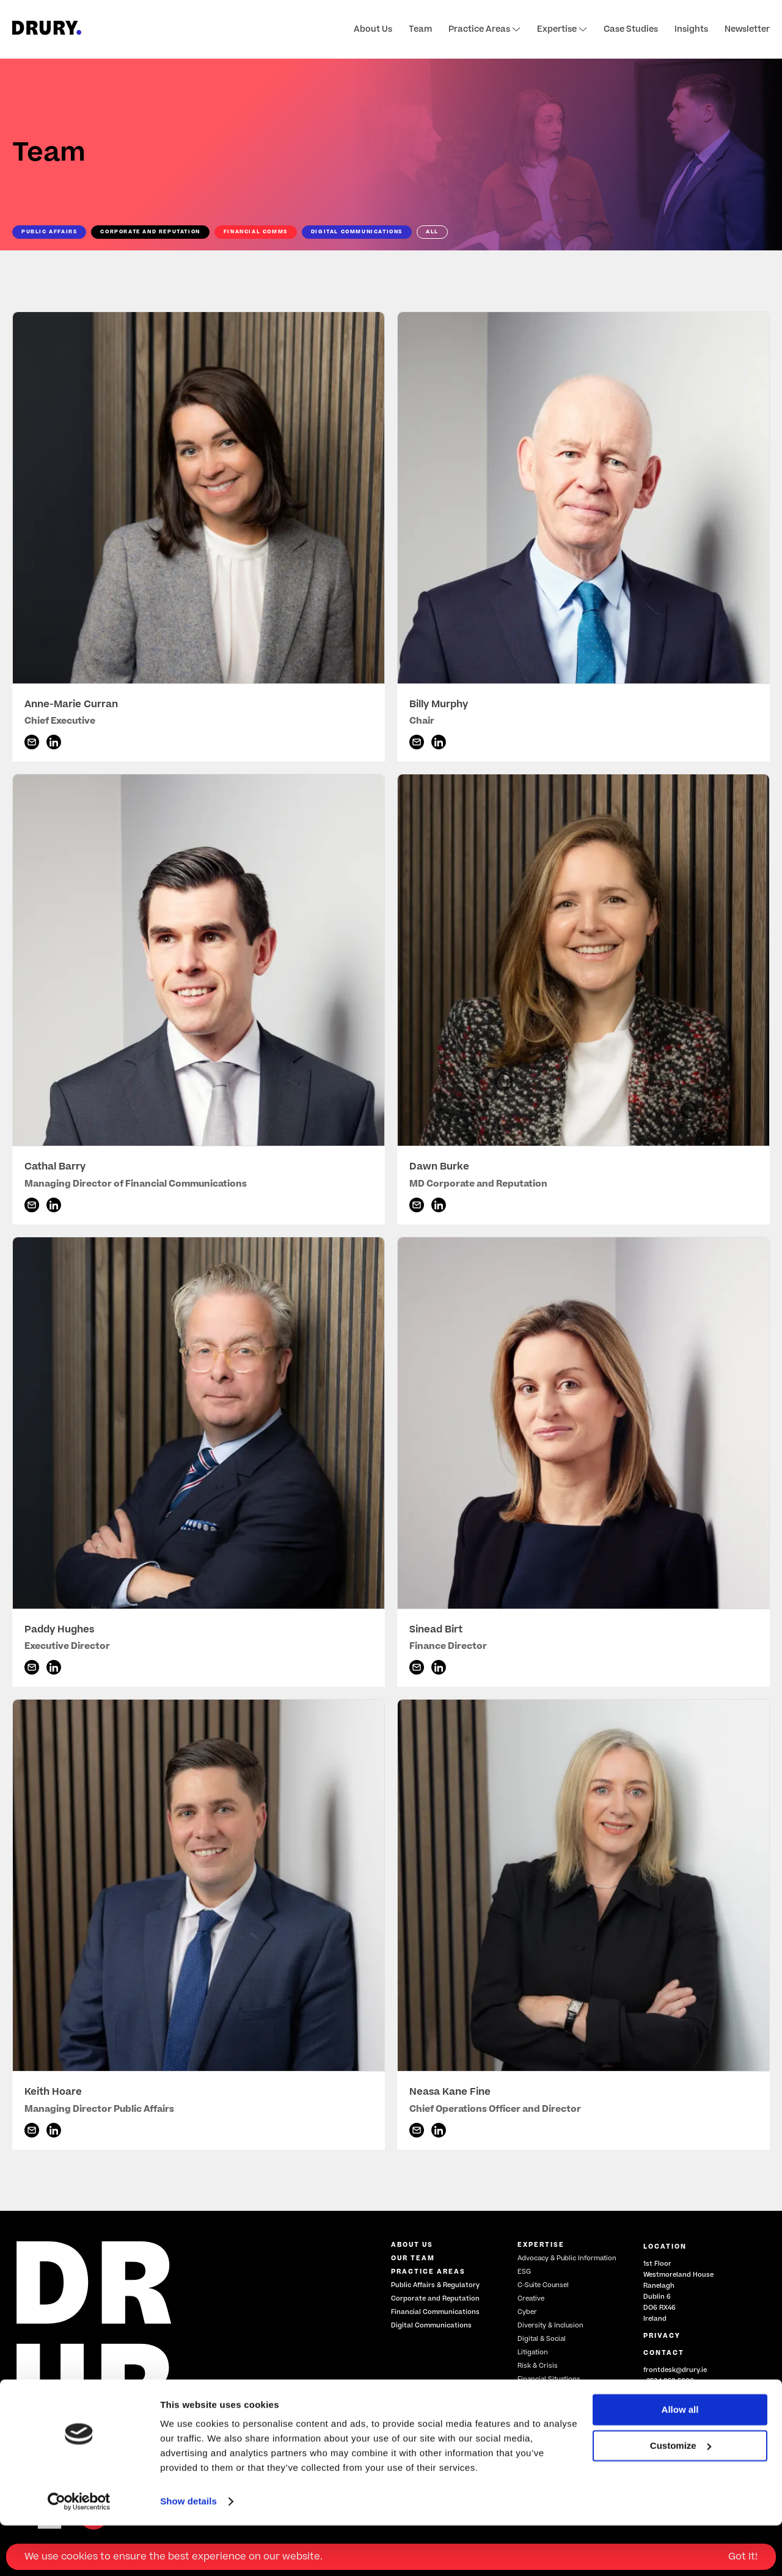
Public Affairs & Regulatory (435, 2285)
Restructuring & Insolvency (560, 2426)
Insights (691, 29)
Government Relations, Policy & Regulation (568, 2409)
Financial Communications (435, 2311)
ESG (524, 2271)
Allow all (680, 2460)
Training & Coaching (550, 2392)
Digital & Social (541, 2338)
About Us (373, 29)
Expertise (562, 29)
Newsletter (747, 29)
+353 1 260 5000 (668, 2380)
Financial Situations (548, 2379)
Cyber (527, 2311)
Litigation (532, 2352)
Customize (680, 2495)
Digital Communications (431, 2325)
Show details (188, 2552)
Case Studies (631, 29)
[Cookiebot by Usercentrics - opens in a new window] (79, 2552)
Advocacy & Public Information (566, 2258)
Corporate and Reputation (435, 2298)
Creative (530, 2298)
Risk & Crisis (537, 2365)
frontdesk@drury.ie (675, 2369)
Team (420, 29)
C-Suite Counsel (543, 2285)
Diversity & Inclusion (550, 2325)
